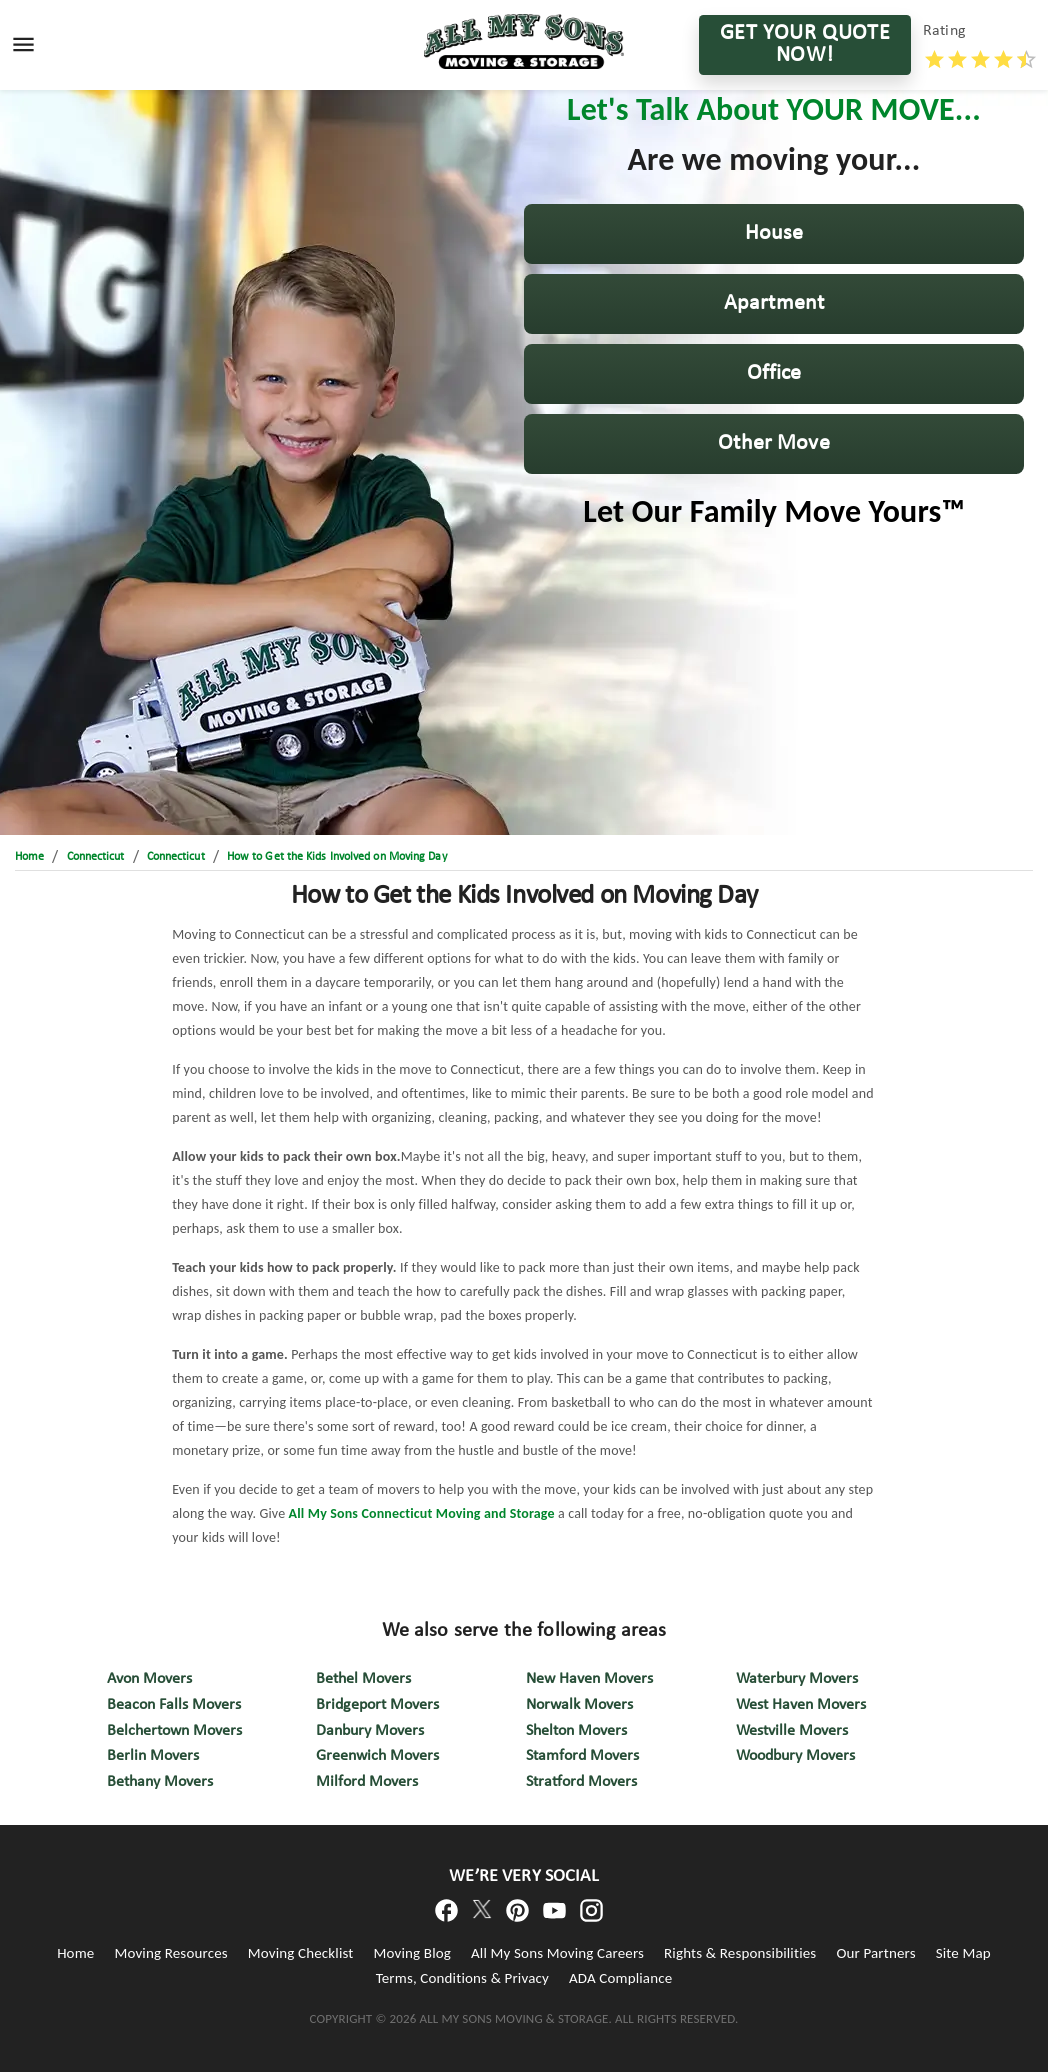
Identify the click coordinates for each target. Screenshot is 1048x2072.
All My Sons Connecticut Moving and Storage (422, 1513)
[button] (774, 234)
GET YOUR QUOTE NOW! (805, 45)
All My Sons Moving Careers (557, 1953)
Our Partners (875, 1953)
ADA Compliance (620, 1978)
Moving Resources (170, 1953)
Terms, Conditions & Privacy (462, 1978)
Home (75, 1953)
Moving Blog (412, 1953)
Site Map (963, 1953)
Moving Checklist (301, 1953)
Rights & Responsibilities (740, 1953)
